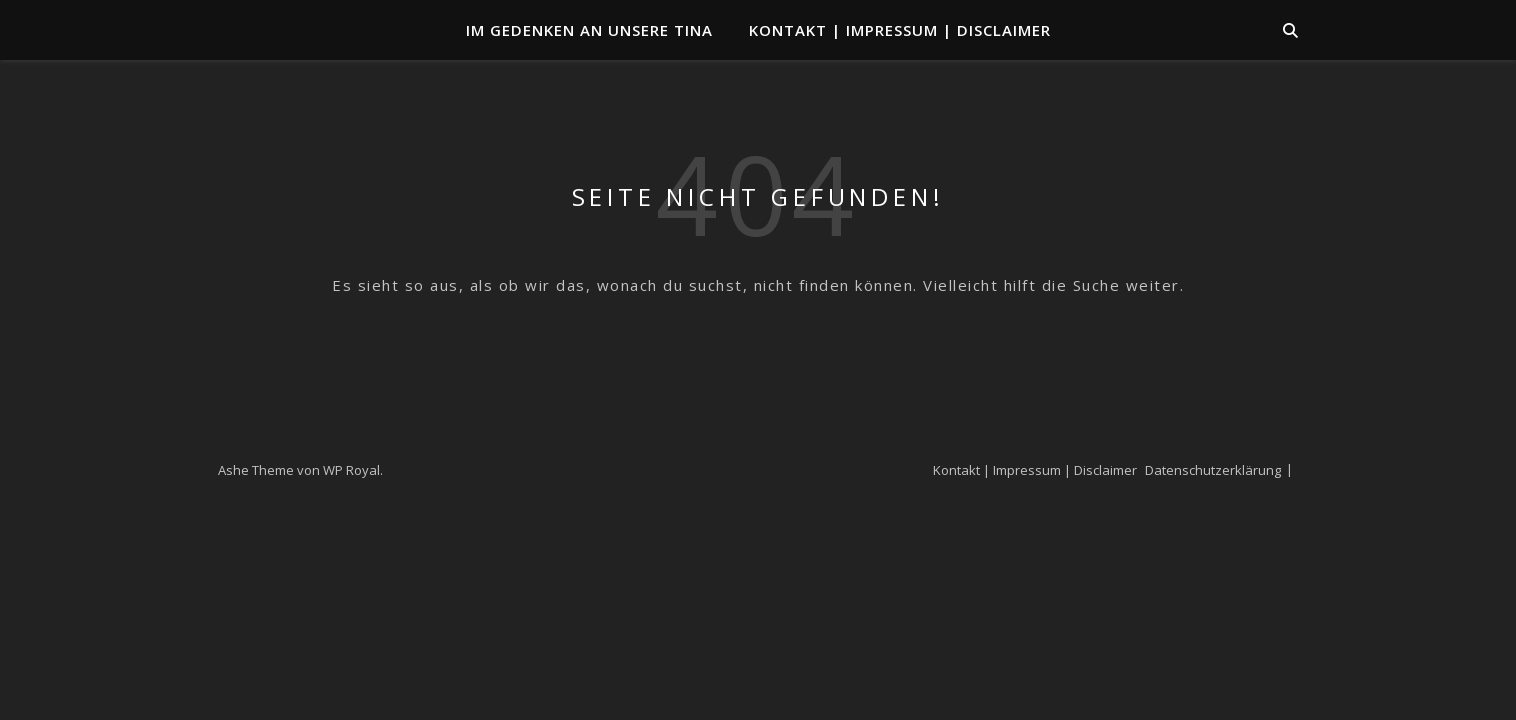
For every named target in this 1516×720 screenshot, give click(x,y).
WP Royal (351, 470)
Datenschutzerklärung (1213, 470)
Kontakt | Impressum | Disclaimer (900, 30)
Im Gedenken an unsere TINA (589, 30)
